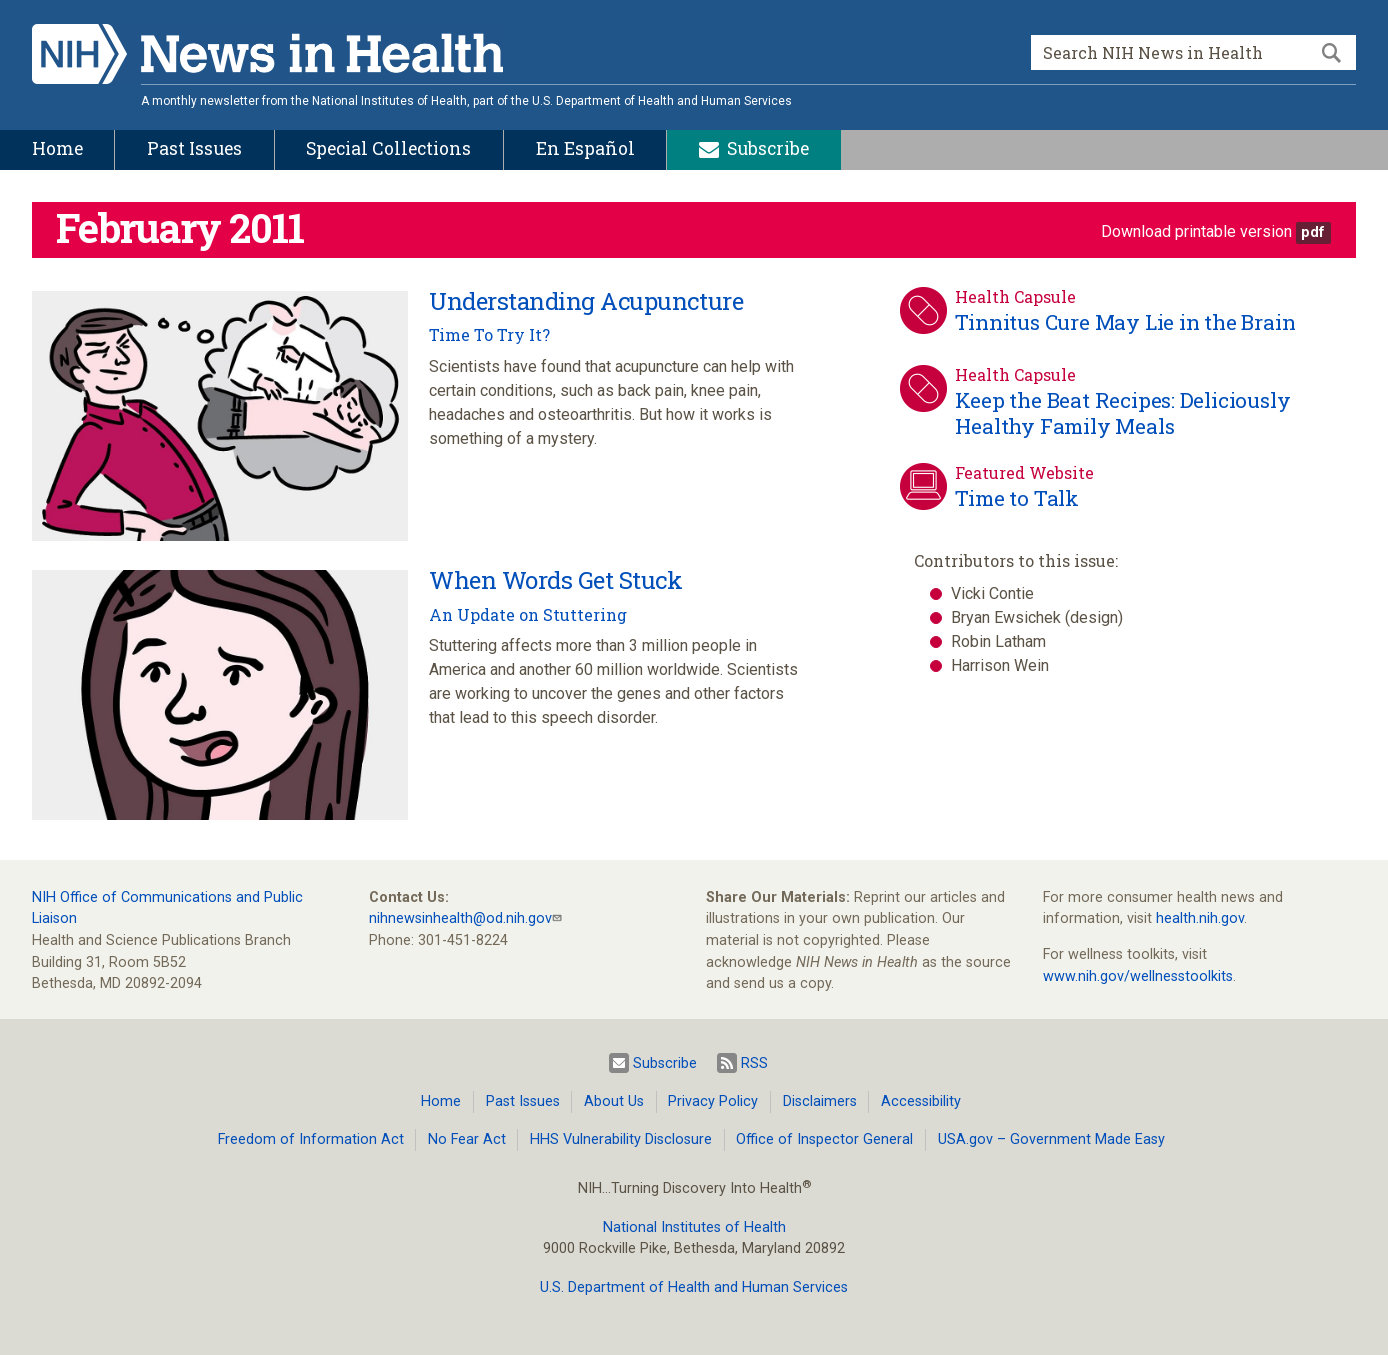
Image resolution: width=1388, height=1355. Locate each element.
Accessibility (921, 1101)
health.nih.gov (1200, 918)
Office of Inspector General (824, 1139)
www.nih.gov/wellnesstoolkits (1138, 976)
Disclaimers (820, 1101)
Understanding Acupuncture (586, 301)
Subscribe (653, 1063)
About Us (614, 1101)
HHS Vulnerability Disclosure (621, 1139)
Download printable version (1196, 231)
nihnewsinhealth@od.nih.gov (460, 918)
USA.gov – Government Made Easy (1051, 1139)
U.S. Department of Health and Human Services (694, 1287)
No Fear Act (467, 1139)
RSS (742, 1063)
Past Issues (523, 1101)
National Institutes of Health (694, 1227)
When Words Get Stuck (555, 580)
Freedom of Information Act (311, 1139)
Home (441, 1101)
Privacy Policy (713, 1101)
